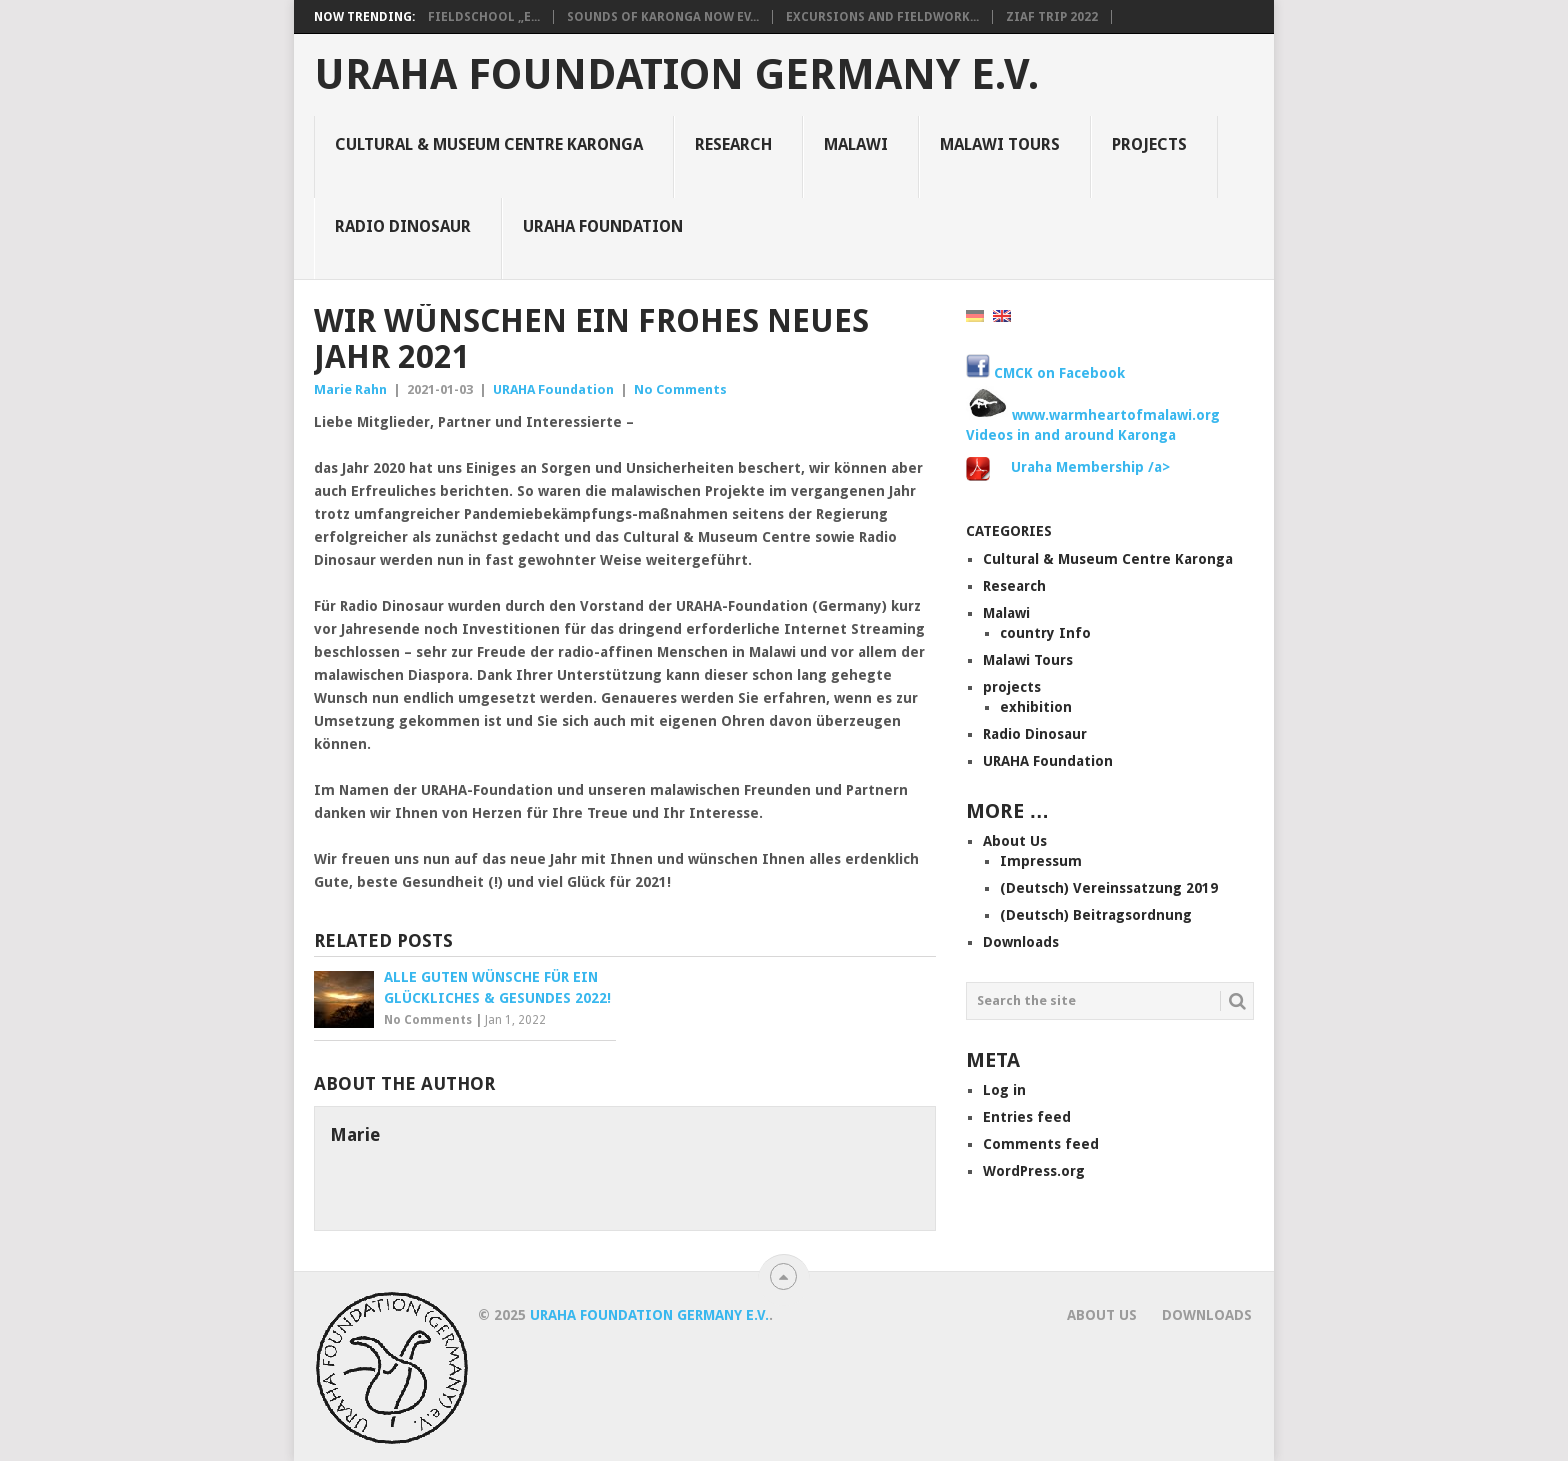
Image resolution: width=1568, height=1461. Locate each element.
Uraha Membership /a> (1090, 467)
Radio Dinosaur (403, 226)
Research (733, 144)
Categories (1009, 531)
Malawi (856, 144)
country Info (1045, 633)
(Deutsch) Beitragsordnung (1096, 915)
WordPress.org (1034, 1171)
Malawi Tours (1000, 144)
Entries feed (1027, 1117)
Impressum (1041, 861)
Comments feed (1041, 1144)
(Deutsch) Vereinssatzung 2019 (1109, 888)
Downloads (1021, 942)
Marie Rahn (350, 389)
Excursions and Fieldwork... (882, 17)
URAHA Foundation (603, 226)
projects (1149, 144)
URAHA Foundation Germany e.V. (676, 75)
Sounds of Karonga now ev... (663, 17)
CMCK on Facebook (1045, 373)
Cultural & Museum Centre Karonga (489, 144)
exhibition (1036, 707)
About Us (1015, 841)
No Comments (680, 389)
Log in (1004, 1090)
